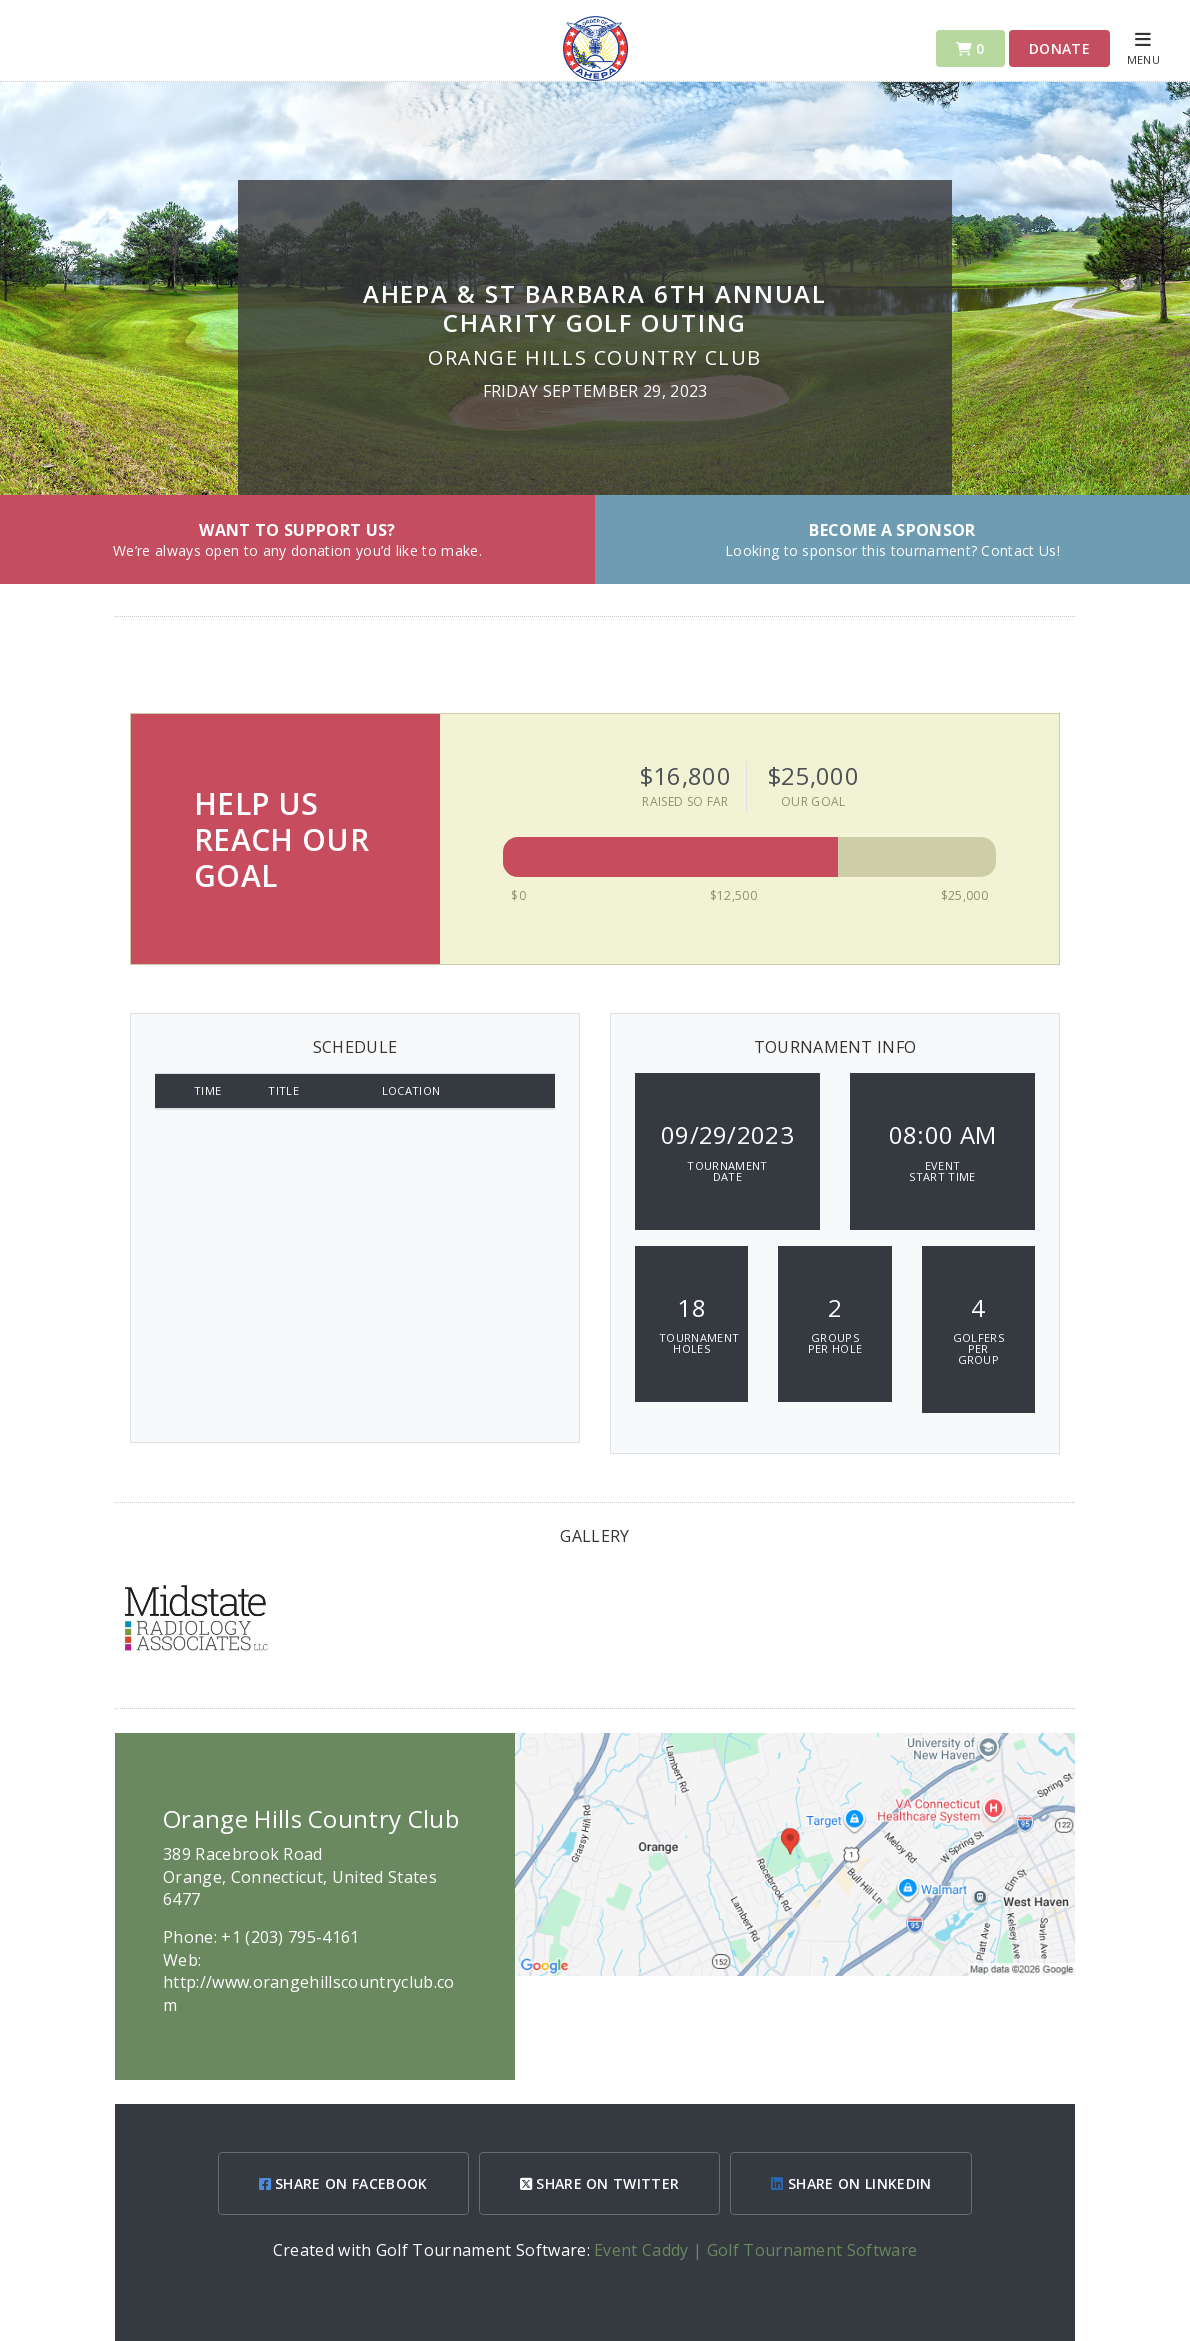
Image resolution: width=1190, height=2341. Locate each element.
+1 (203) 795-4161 (290, 1937)
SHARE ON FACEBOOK (343, 2183)
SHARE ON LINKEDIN (851, 2183)
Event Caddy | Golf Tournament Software (755, 2250)
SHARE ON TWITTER (600, 2183)
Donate (1059, 48)
